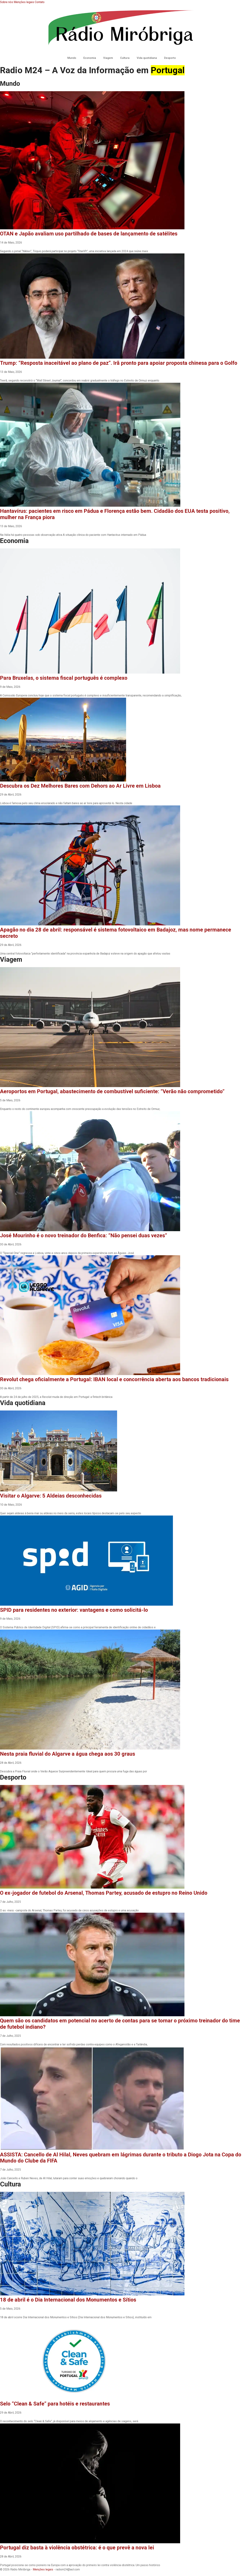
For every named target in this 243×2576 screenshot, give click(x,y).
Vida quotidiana (147, 58)
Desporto (170, 58)
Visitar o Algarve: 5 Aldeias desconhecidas (51, 1496)
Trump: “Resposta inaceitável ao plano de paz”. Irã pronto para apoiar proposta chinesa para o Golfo (118, 363)
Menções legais (24, 2)
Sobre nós (6, 2)
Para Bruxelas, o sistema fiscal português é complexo (63, 678)
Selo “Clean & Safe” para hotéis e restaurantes (55, 2404)
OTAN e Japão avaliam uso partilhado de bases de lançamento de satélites (88, 234)
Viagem (108, 58)
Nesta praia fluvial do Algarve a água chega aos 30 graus (67, 1754)
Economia (89, 58)
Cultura (125, 58)
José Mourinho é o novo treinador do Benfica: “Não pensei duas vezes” (83, 1235)
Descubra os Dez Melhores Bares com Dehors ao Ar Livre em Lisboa (80, 786)
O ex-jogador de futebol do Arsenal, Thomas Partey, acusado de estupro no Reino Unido (103, 1893)
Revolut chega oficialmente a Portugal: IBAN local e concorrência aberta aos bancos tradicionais (114, 1379)
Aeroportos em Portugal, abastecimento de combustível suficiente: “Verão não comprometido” (112, 1091)
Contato (39, 2)
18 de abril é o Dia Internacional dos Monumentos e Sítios (68, 2300)
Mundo (71, 58)
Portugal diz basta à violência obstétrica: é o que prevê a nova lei (77, 2548)
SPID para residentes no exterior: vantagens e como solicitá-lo (74, 1610)
